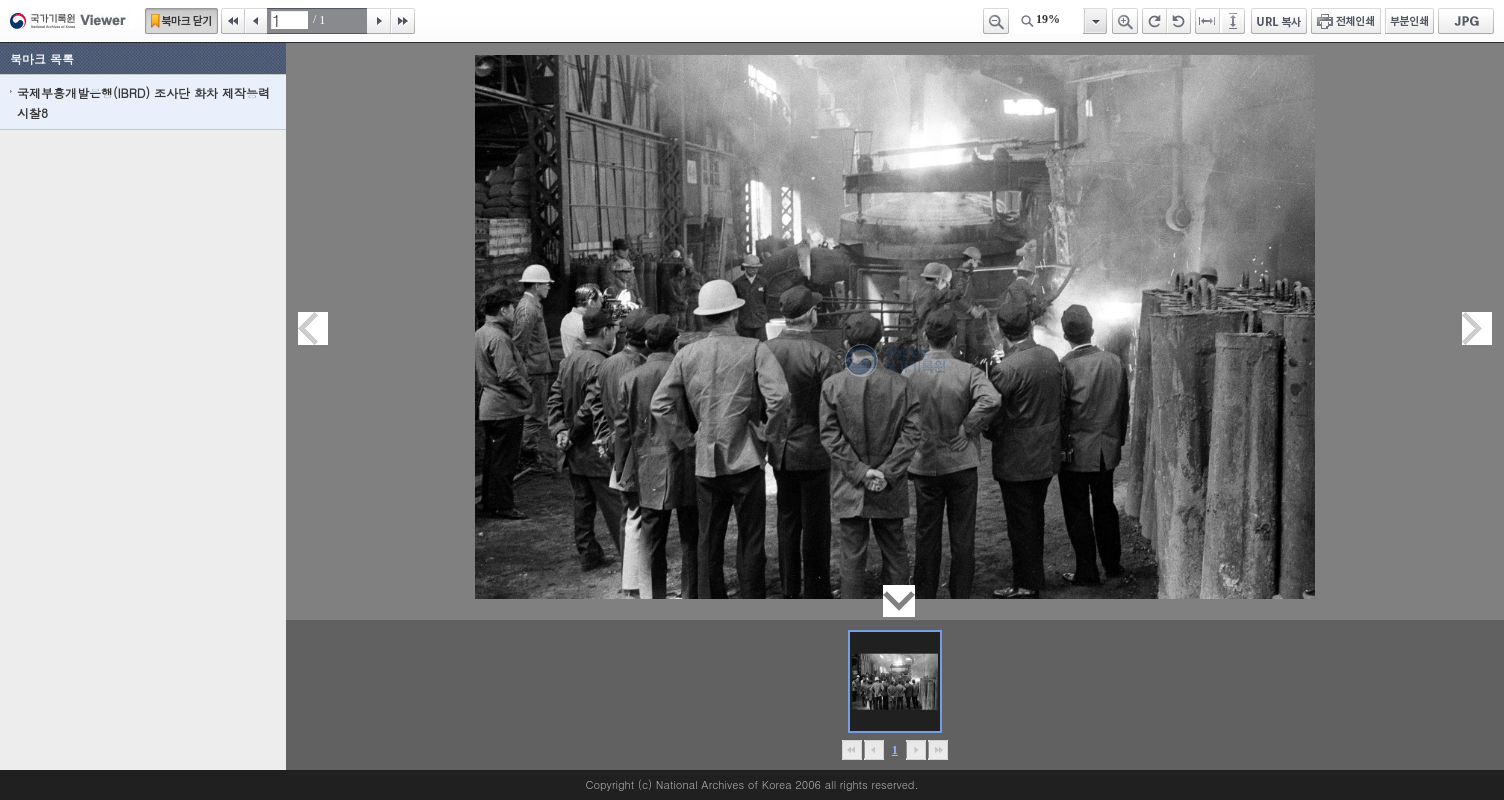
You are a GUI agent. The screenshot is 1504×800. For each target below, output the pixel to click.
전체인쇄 (1346, 21)
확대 (1125, 21)
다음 (379, 21)
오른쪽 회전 (1154, 21)
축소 (996, 21)
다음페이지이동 (1477, 328)
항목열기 (1094, 21)
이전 (256, 21)
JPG (1466, 21)
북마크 (181, 21)
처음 (233, 21)
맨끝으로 (937, 750)
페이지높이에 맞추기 (1234, 21)
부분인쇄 (1409, 21)
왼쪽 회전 (1179, 21)
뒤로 (915, 750)
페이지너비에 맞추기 (1208, 21)
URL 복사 (1279, 21)
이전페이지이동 (313, 328)
